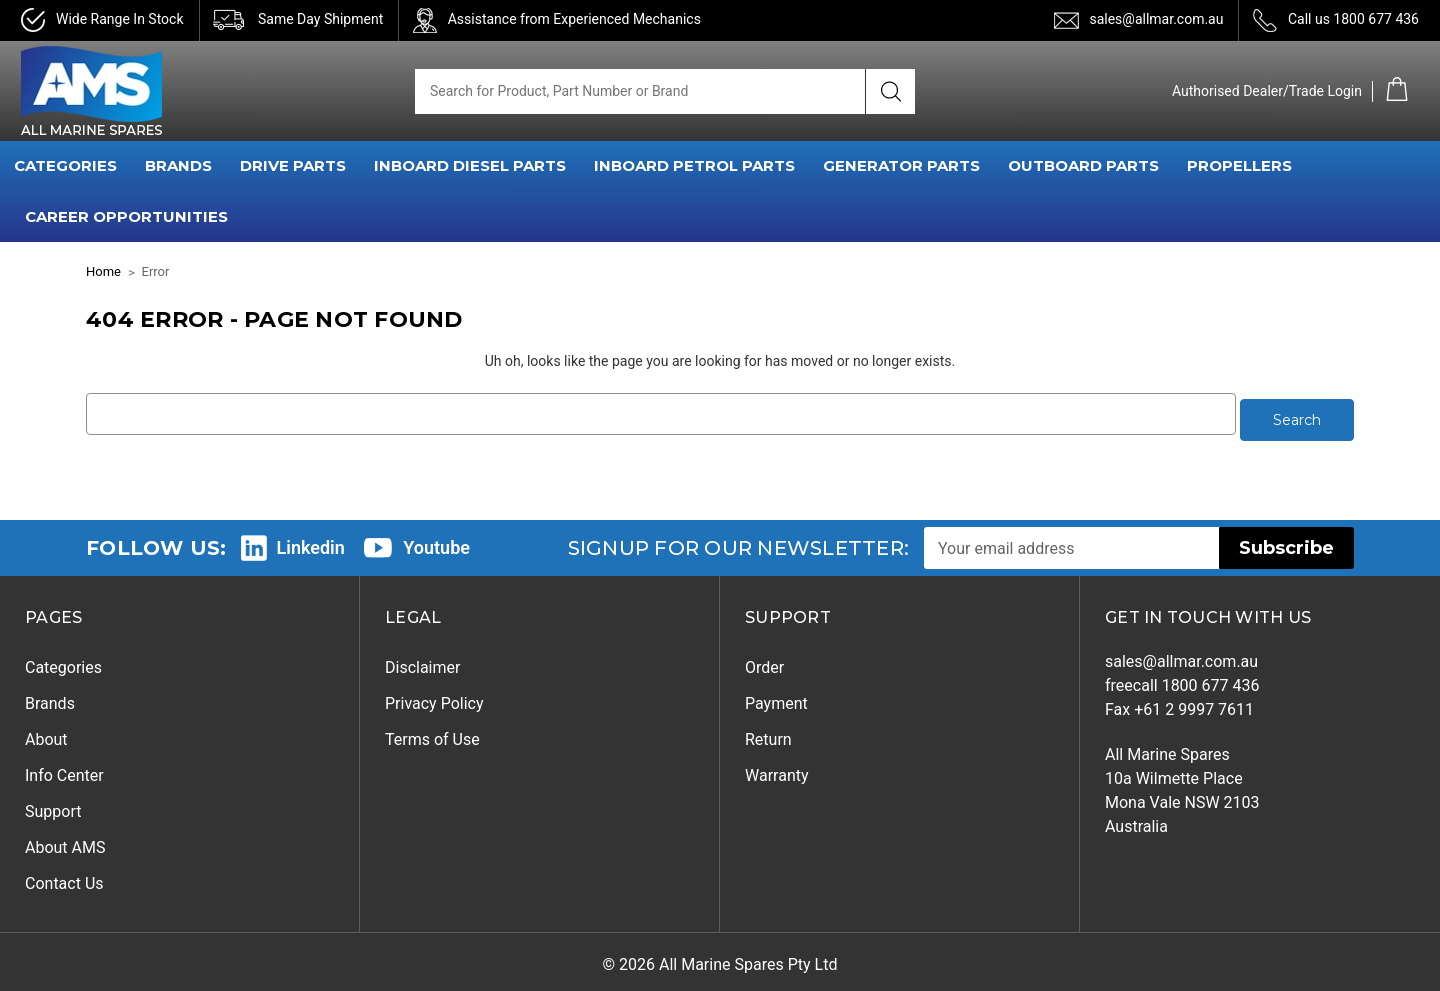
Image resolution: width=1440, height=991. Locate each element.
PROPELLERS (1239, 165)
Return (768, 733)
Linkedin (311, 540)
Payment (776, 697)
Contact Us (64, 877)
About (46, 733)
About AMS (65, 841)
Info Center (64, 769)
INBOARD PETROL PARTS (694, 165)
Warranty (777, 769)
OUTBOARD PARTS (1083, 165)
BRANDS (178, 165)
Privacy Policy (434, 697)
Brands (50, 697)
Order (764, 661)
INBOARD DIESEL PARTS (470, 165)
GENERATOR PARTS (901, 165)
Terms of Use (432, 733)
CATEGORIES (65, 165)
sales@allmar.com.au (1156, 19)
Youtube (436, 540)
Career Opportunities (126, 216)
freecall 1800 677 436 (1182, 679)
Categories (63, 661)
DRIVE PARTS (293, 165)
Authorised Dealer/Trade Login (1267, 91)
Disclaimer (422, 661)
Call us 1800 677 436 (1353, 19)
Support (53, 805)
